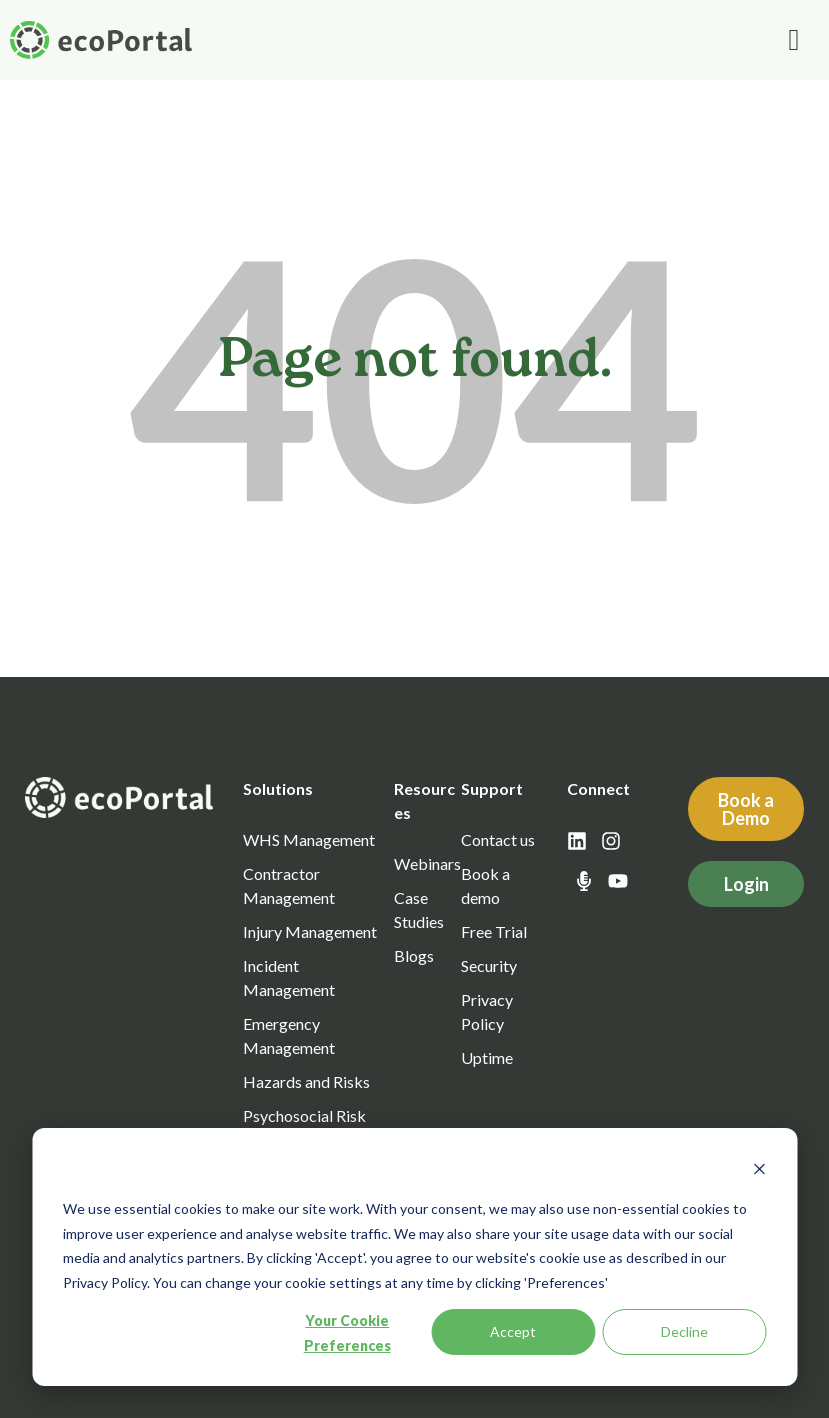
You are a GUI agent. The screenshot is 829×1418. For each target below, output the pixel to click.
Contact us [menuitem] (498, 839)
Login (746, 884)
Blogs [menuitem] (414, 955)
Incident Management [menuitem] (289, 977)
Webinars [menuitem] (427, 863)
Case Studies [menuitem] (419, 909)
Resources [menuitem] (424, 800)
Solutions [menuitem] (278, 788)
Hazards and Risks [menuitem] (306, 1081)
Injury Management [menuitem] (310, 931)
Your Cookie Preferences (347, 1333)
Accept (513, 1331)
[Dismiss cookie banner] (759, 1171)
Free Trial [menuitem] (494, 931)
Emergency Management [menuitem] (289, 1035)
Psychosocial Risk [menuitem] (304, 1115)
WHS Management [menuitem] (309, 839)
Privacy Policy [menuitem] (487, 1011)
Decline (684, 1331)
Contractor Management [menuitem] (289, 885)
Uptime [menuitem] (487, 1057)
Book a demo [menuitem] (485, 885)
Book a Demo (746, 809)
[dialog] (414, 1257)
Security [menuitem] (489, 965)
